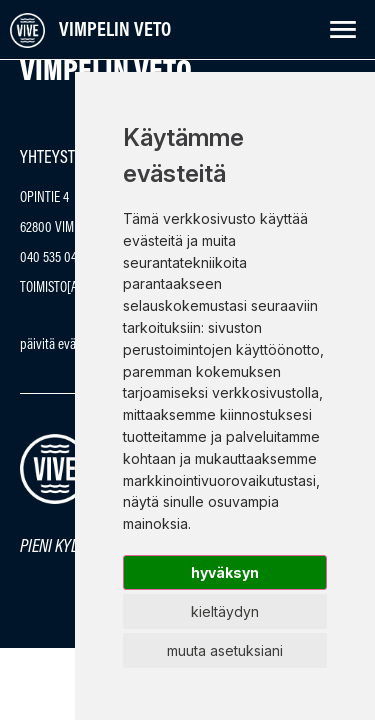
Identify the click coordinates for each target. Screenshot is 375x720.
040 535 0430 (55, 258)
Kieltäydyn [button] (225, 611)
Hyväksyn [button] (225, 572)
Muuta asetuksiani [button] (225, 650)
